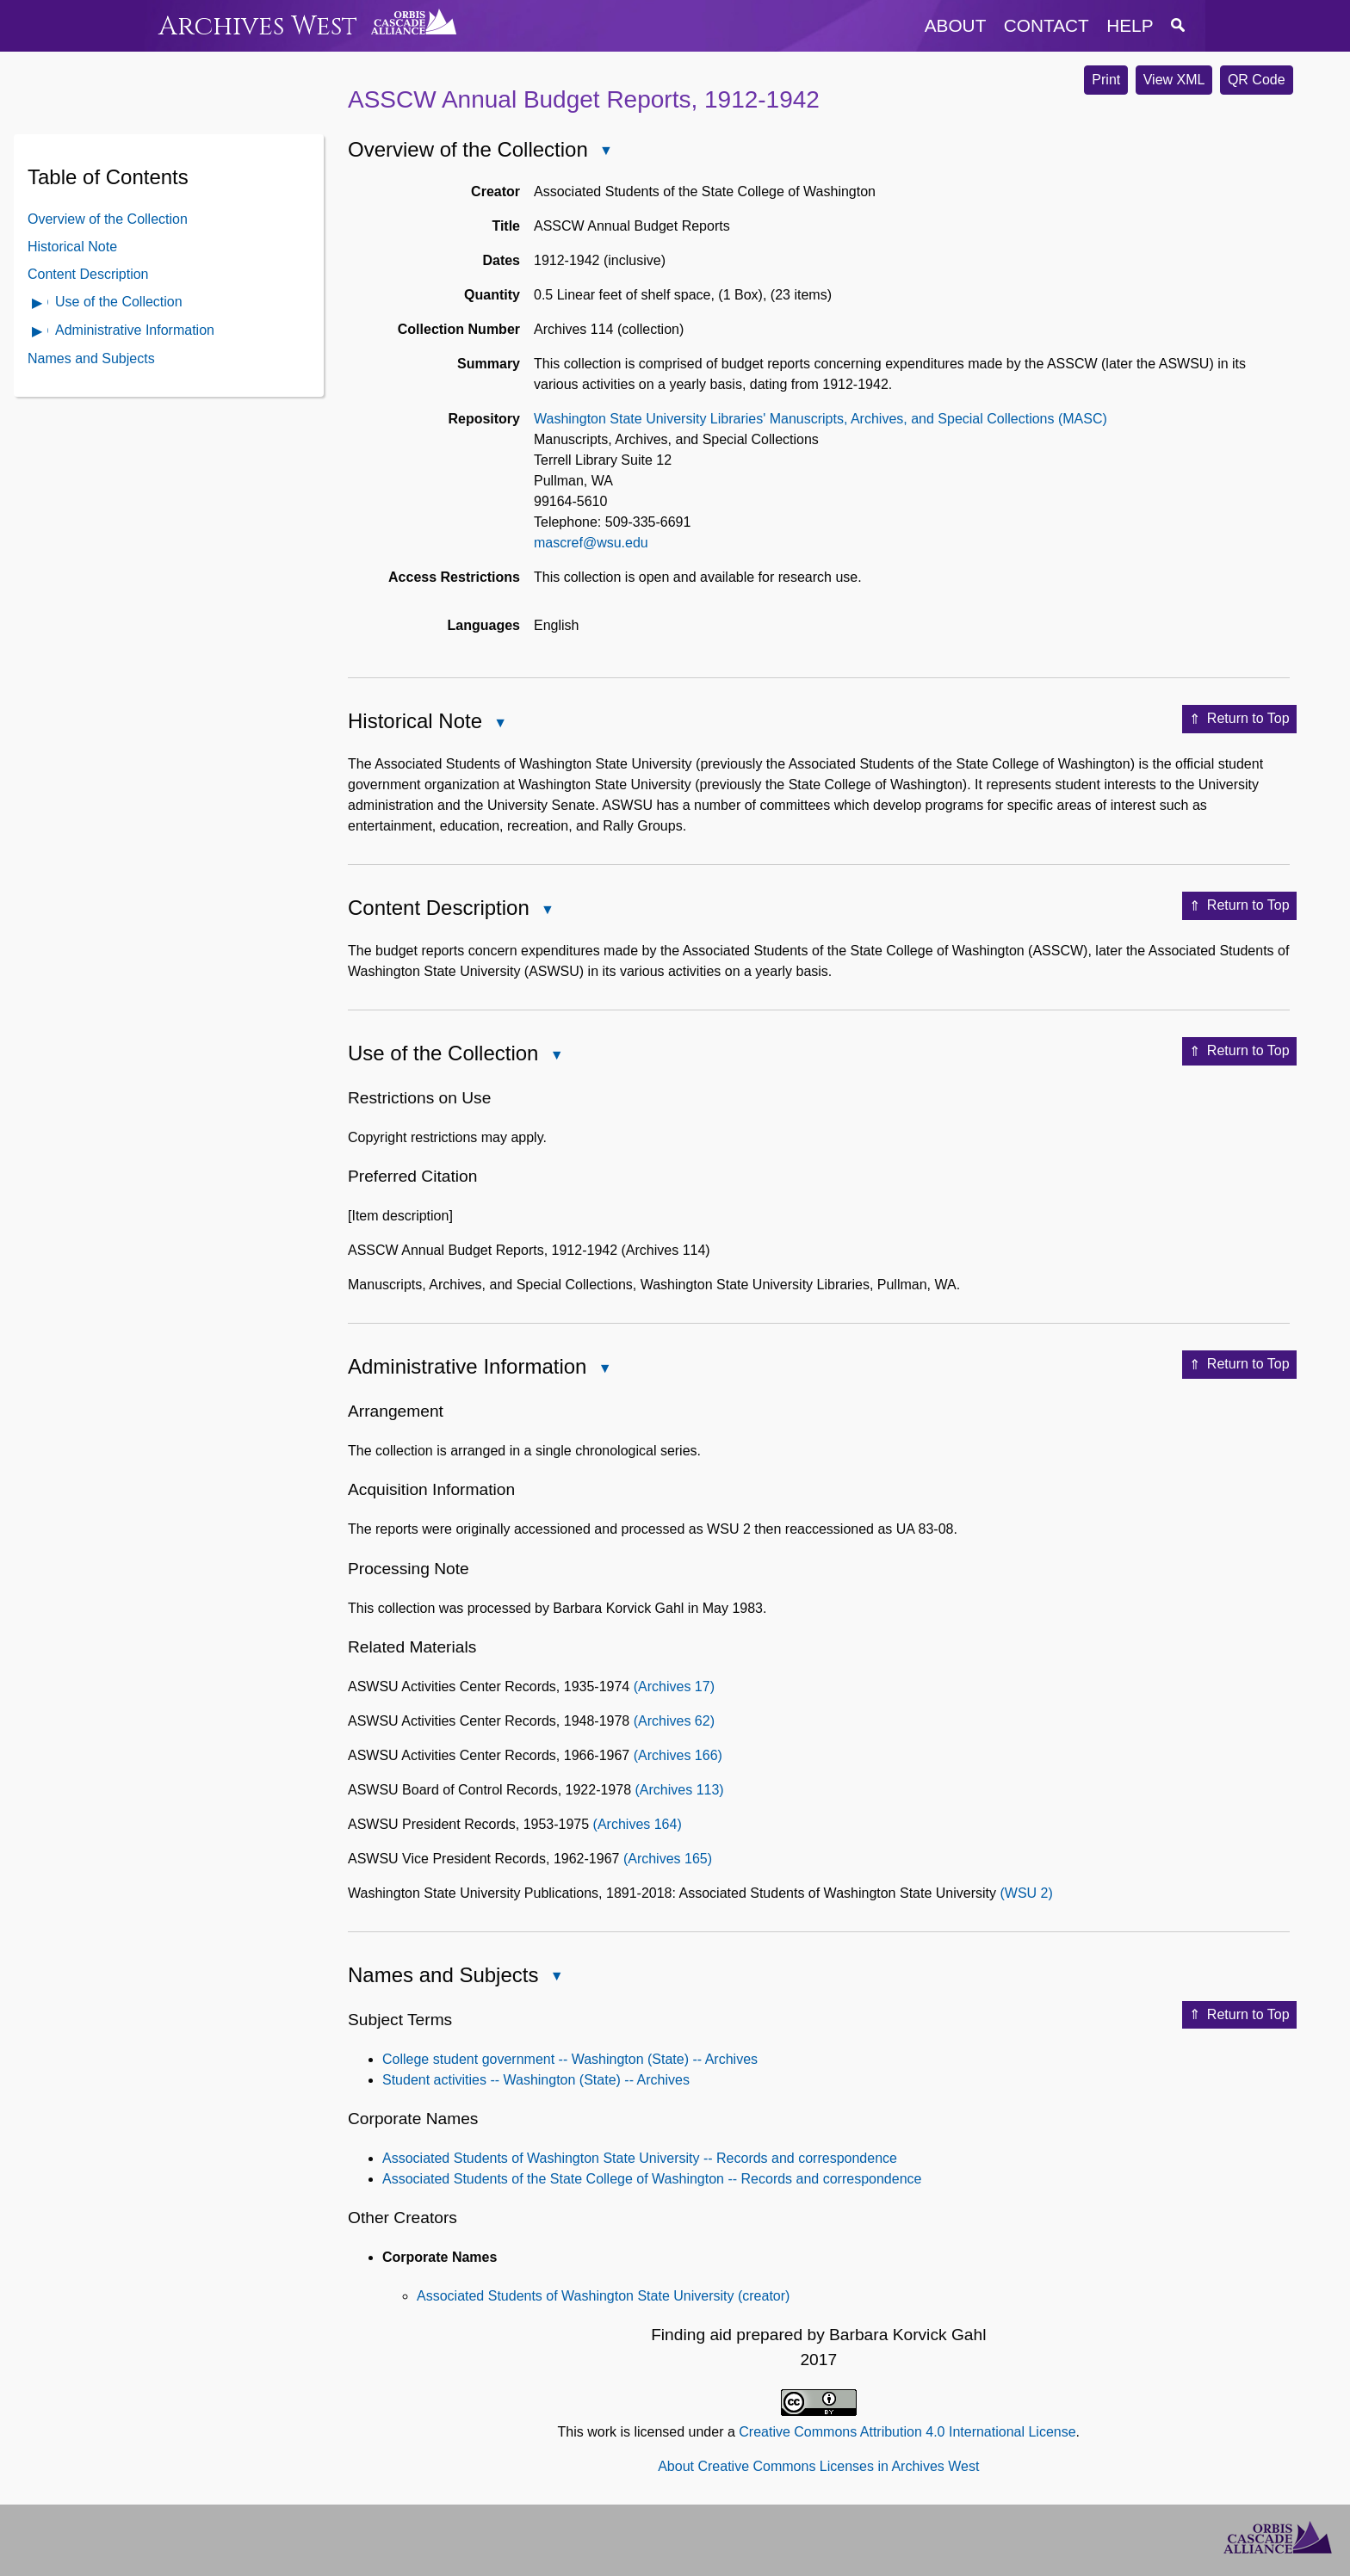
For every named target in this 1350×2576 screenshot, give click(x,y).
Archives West (257, 26)
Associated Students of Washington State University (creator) (603, 2296)
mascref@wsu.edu (591, 542)
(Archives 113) (679, 1789)
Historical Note (72, 246)
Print (1106, 79)
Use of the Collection (119, 301)
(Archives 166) (678, 1755)
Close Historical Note (499, 724)
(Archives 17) (674, 1686)
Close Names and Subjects (555, 1977)
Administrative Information (134, 330)
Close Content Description (546, 911)
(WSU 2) (1026, 1893)
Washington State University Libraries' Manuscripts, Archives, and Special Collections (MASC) (820, 418)
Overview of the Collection (108, 219)
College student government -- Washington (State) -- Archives (570, 2059)
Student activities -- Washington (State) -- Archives (536, 2080)
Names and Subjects (91, 358)
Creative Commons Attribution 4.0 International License (907, 2432)
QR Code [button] (1256, 79)
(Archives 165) (667, 1858)
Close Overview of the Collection (605, 152)
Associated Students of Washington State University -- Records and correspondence (639, 2158)
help (1129, 25)
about (956, 25)
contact (1046, 25)
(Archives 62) (674, 1721)
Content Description (88, 274)
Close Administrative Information (603, 1370)
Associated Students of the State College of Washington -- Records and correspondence (651, 2178)
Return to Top (1239, 719)
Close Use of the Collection (555, 1056)
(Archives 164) (637, 1824)
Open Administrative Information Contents (38, 333)
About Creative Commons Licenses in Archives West (818, 2466)
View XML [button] (1174, 79)
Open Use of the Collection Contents (38, 304)
